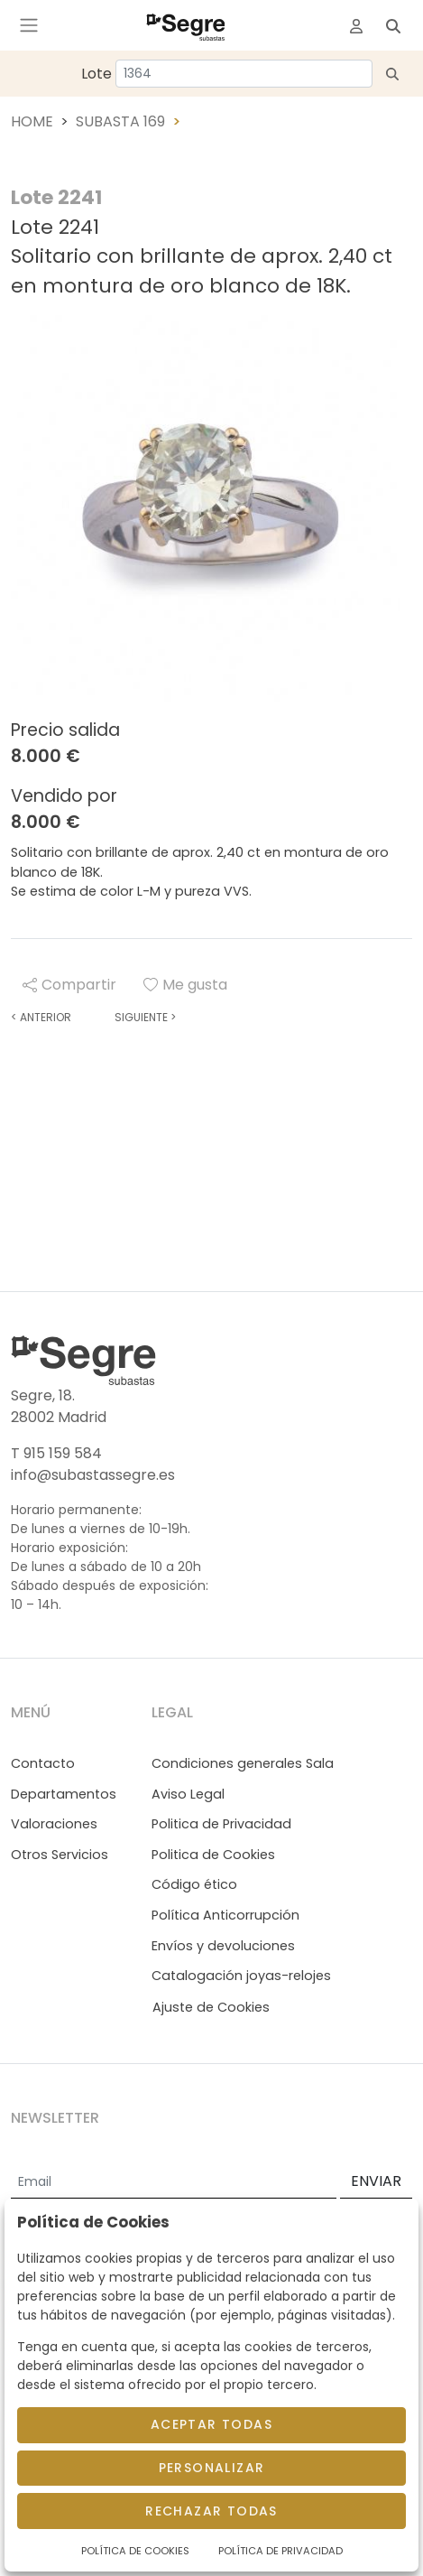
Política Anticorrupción (225, 1915)
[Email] (173, 2182)
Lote (96, 73)
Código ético (194, 1884)
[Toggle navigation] (29, 25)
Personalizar (212, 2468)
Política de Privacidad (280, 2550)
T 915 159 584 (56, 1453)
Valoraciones (54, 1824)
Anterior (41, 1017)
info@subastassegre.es (93, 1475)
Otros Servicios (59, 1855)
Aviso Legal (188, 1794)
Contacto (43, 1763)
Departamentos (63, 1794)
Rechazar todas (211, 2511)
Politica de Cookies (213, 1855)
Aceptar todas (211, 2424)
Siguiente (145, 1017)
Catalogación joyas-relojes (241, 1976)
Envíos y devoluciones (223, 1946)
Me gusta (185, 984)
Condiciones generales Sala (243, 1763)
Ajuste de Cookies (211, 2007)
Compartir (69, 984)
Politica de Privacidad (221, 1824)
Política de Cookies (135, 2550)
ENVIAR (376, 2181)
